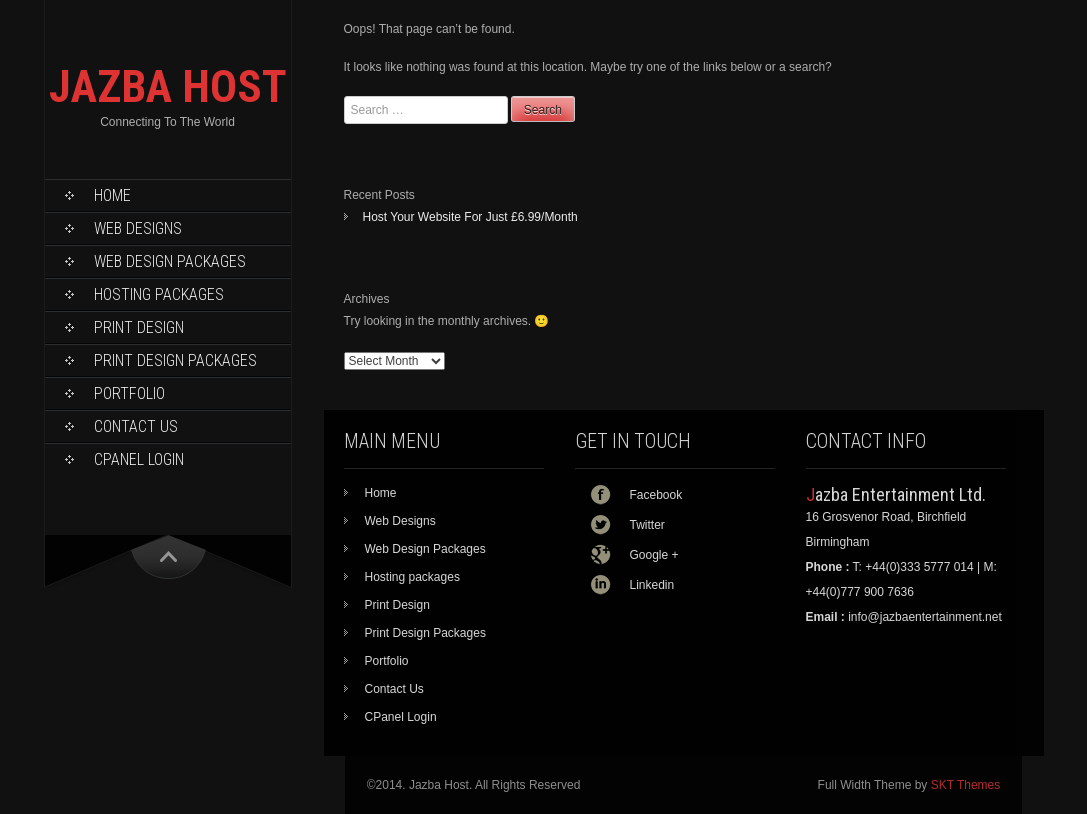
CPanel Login (139, 459)
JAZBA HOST (168, 86)
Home (112, 195)
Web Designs (138, 228)
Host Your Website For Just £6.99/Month (470, 217)
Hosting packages (159, 294)
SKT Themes (966, 785)
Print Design (139, 327)
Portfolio (129, 393)
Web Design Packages (170, 261)
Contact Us (136, 426)
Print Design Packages (175, 360)
